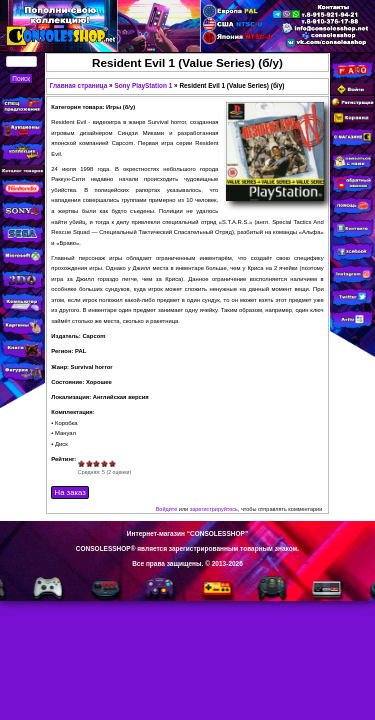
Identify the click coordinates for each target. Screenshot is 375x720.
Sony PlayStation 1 (143, 85)
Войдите (167, 509)
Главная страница (79, 85)
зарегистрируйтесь (214, 509)
